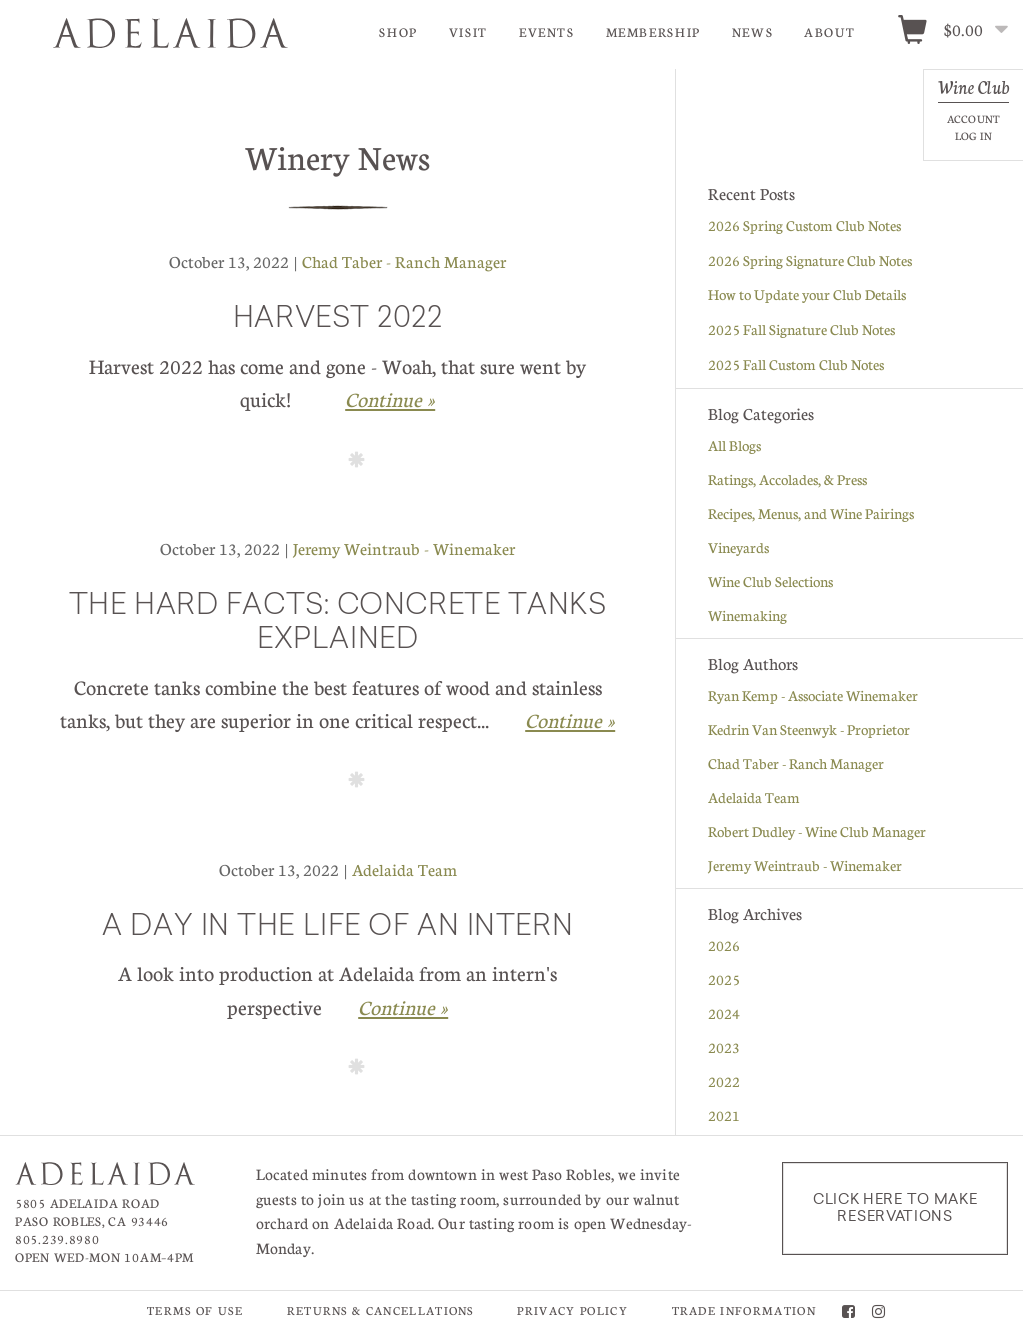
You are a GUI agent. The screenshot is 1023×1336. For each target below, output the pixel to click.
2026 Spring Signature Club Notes (810, 261)
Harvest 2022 (338, 321)
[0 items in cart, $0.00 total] (959, 31)
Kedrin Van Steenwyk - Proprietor (809, 730)
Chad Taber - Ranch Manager (404, 262)
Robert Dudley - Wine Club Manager (817, 832)
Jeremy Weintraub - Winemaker (404, 549)
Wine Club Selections (770, 582)
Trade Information (744, 1311)
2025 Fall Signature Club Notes (801, 330)
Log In (973, 135)
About (829, 32)
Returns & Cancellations (380, 1311)
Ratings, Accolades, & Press (787, 480)
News (753, 32)
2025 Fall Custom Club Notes (796, 365)
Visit (468, 32)
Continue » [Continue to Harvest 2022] (390, 400)
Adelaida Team (404, 870)
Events (547, 32)
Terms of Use (195, 1311)
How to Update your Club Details (807, 295)
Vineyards (738, 548)
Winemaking (747, 616)
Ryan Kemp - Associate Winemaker (813, 696)
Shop (398, 32)
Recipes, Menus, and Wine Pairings (811, 514)
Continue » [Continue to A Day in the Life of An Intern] (403, 1008)
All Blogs (734, 446)
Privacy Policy (572, 1311)
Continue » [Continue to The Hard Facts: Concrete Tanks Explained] (570, 721)
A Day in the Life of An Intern (337, 929)
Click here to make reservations (895, 1209)
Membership (653, 32)
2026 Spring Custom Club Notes (804, 226)
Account (973, 118)
